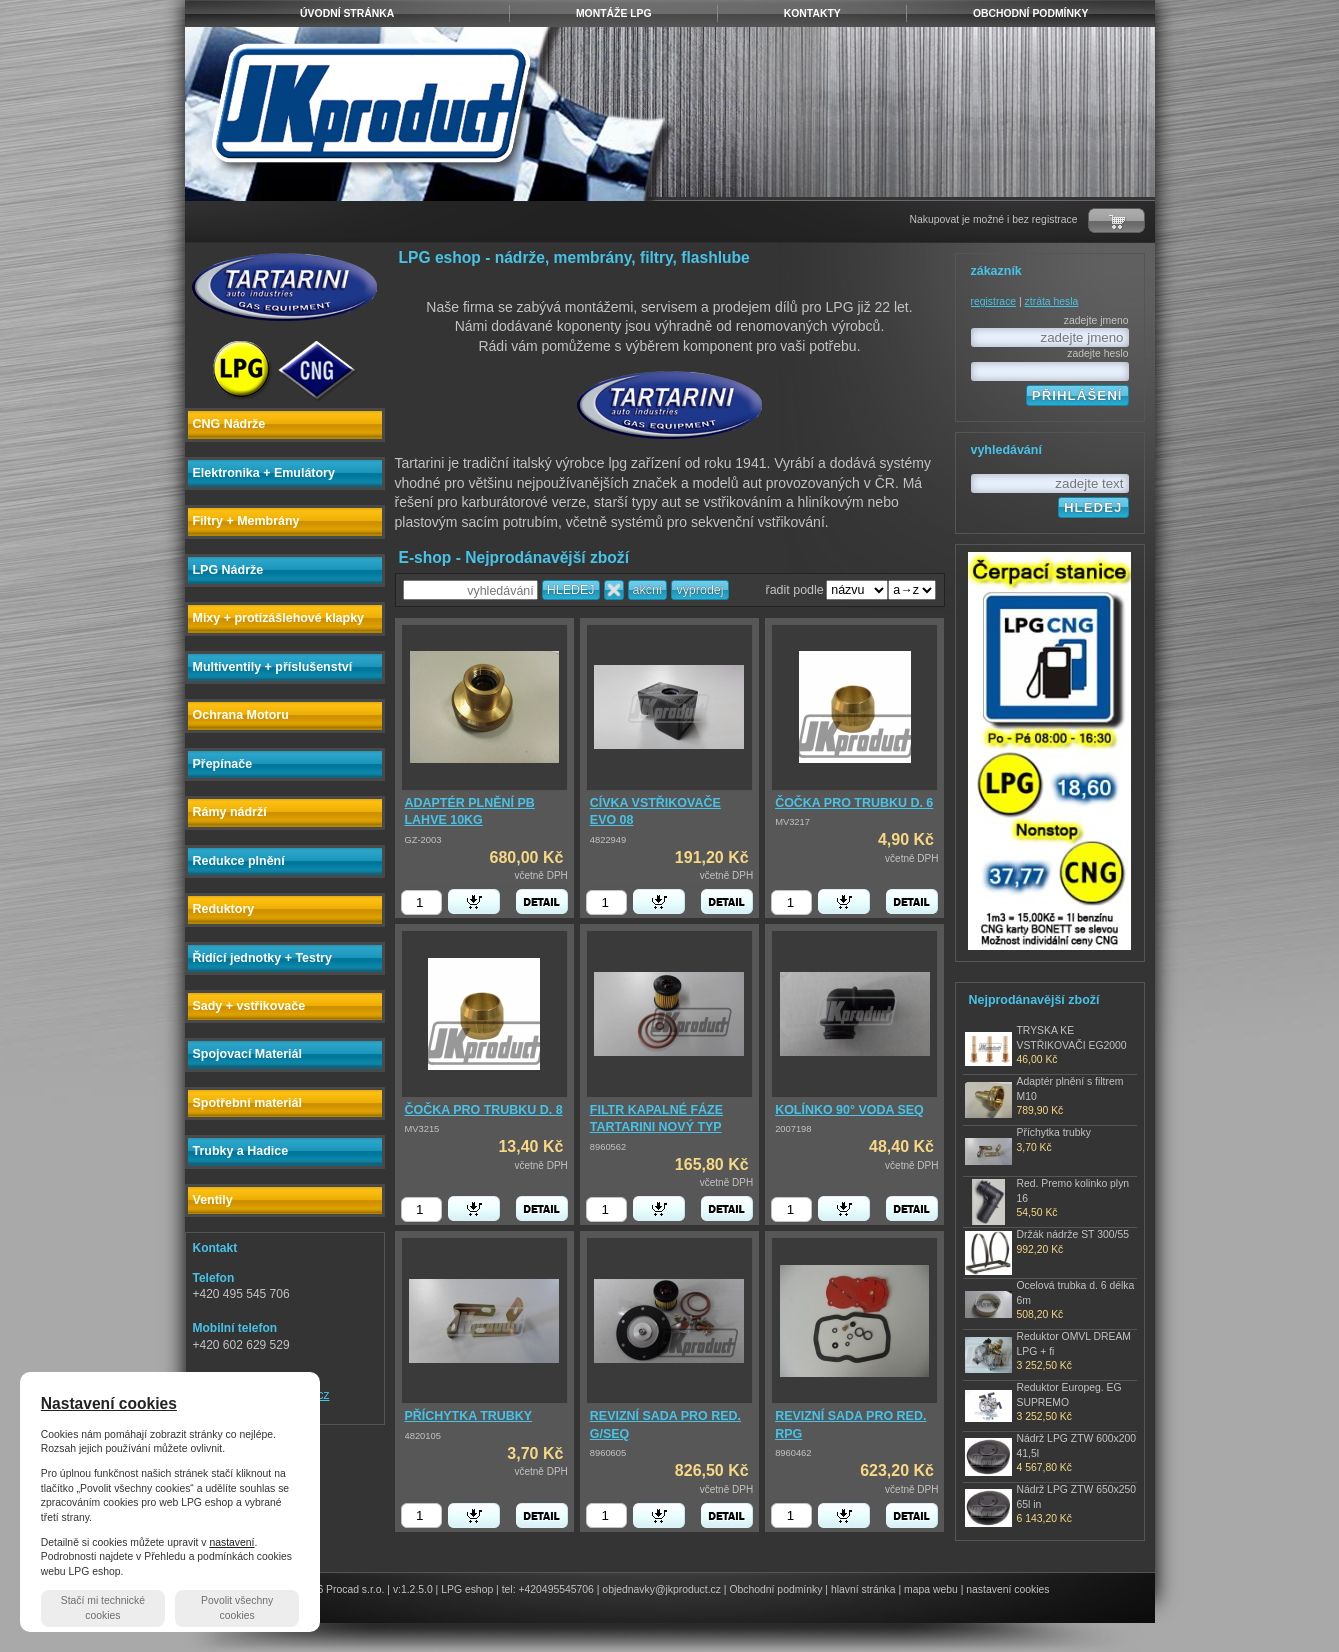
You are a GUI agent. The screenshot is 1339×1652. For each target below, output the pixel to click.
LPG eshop (467, 1589)
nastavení (231, 1542)
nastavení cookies (1007, 1589)
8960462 (793, 1453)
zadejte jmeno (1096, 320)
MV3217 (792, 822)
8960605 (608, 1453)
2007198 (793, 1129)
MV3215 (422, 1129)
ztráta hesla (1052, 301)
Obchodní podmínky (775, 1589)
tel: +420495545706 (548, 1589)
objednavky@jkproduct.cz (661, 1589)
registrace (994, 301)
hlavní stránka (863, 1589)
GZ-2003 (423, 840)
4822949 (608, 840)
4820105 (423, 1436)
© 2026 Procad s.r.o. (337, 1589)
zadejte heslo (1097, 353)
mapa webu (931, 1589)
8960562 (608, 1147)
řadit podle (795, 590)
